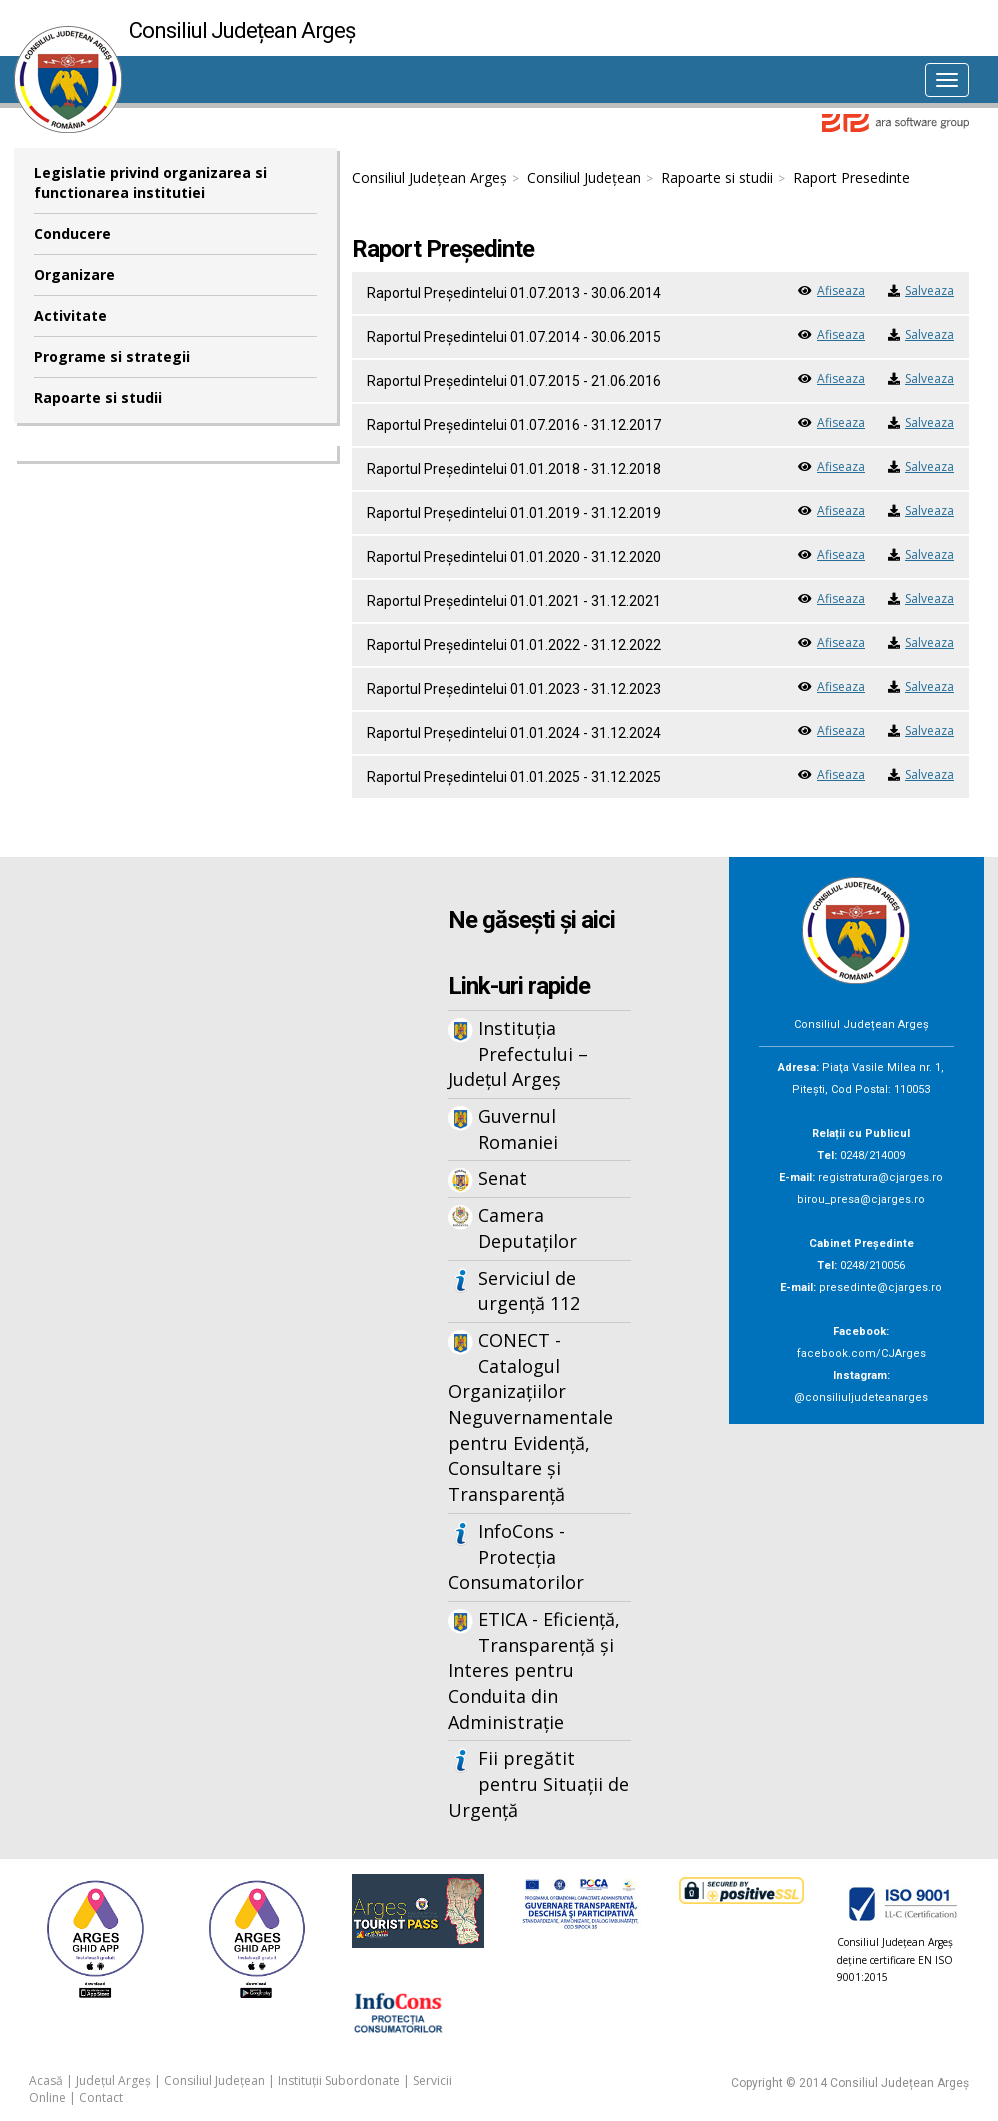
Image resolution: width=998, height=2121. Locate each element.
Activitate (70, 315)
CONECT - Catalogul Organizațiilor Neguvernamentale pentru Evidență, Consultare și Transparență (530, 1417)
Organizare (74, 274)
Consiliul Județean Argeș (429, 177)
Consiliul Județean (584, 177)
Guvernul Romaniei (518, 1129)
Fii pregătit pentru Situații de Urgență (538, 1783)
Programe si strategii (112, 356)
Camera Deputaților (527, 1228)
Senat (502, 1178)
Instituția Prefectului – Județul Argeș (518, 1053)
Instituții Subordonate (339, 2080)
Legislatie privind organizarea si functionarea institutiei (150, 182)
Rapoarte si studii (98, 397)
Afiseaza (841, 290)
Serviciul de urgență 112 (529, 1291)
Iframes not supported (175, 1187)
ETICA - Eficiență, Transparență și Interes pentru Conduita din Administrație (534, 1670)
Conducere (72, 233)
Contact (101, 2097)
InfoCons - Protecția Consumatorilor (516, 1556)
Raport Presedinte (851, 177)
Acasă (46, 2080)
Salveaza (929, 290)
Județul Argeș (113, 2080)
